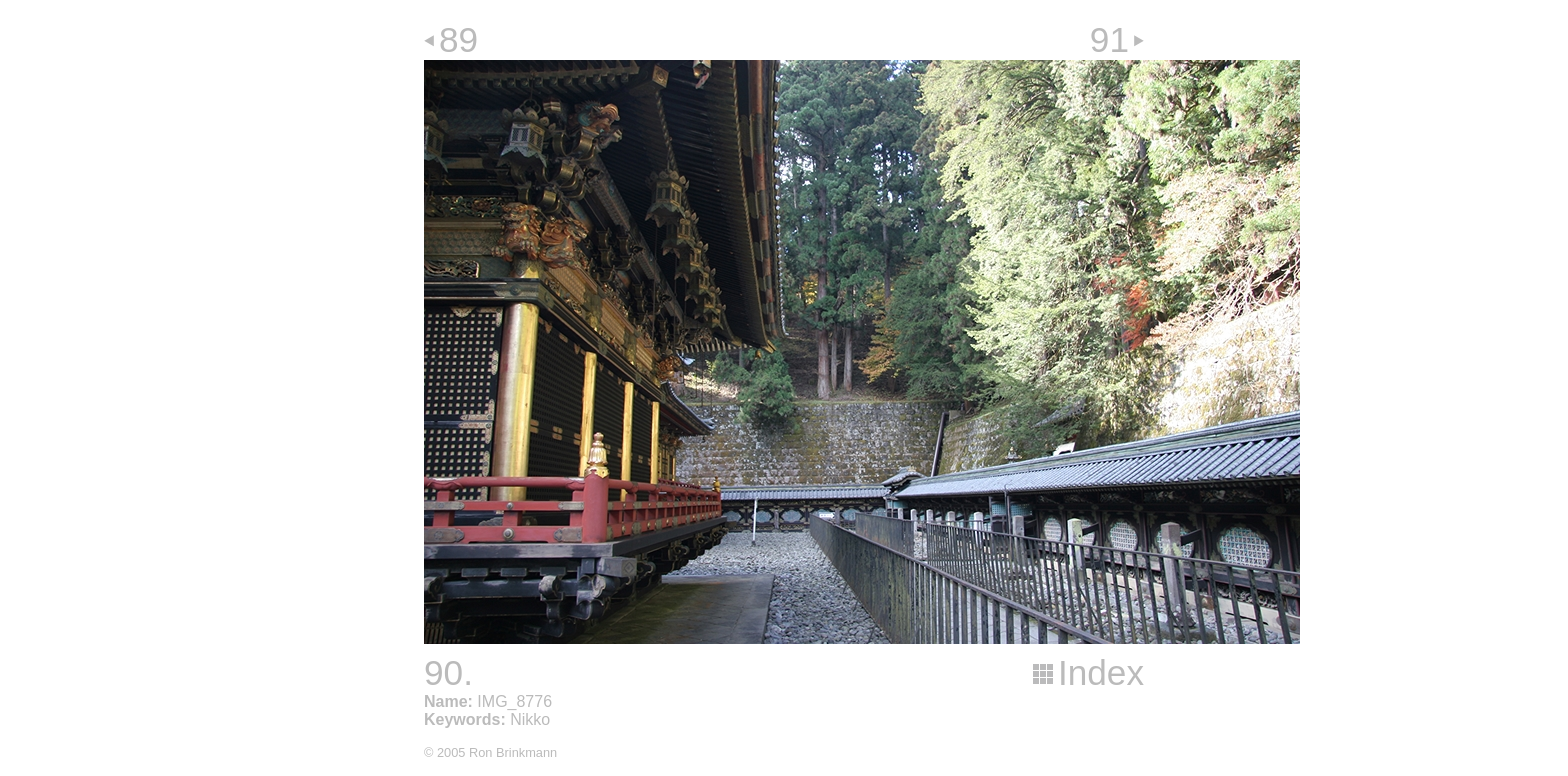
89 (458, 39)
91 (1109, 39)
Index (1101, 672)
